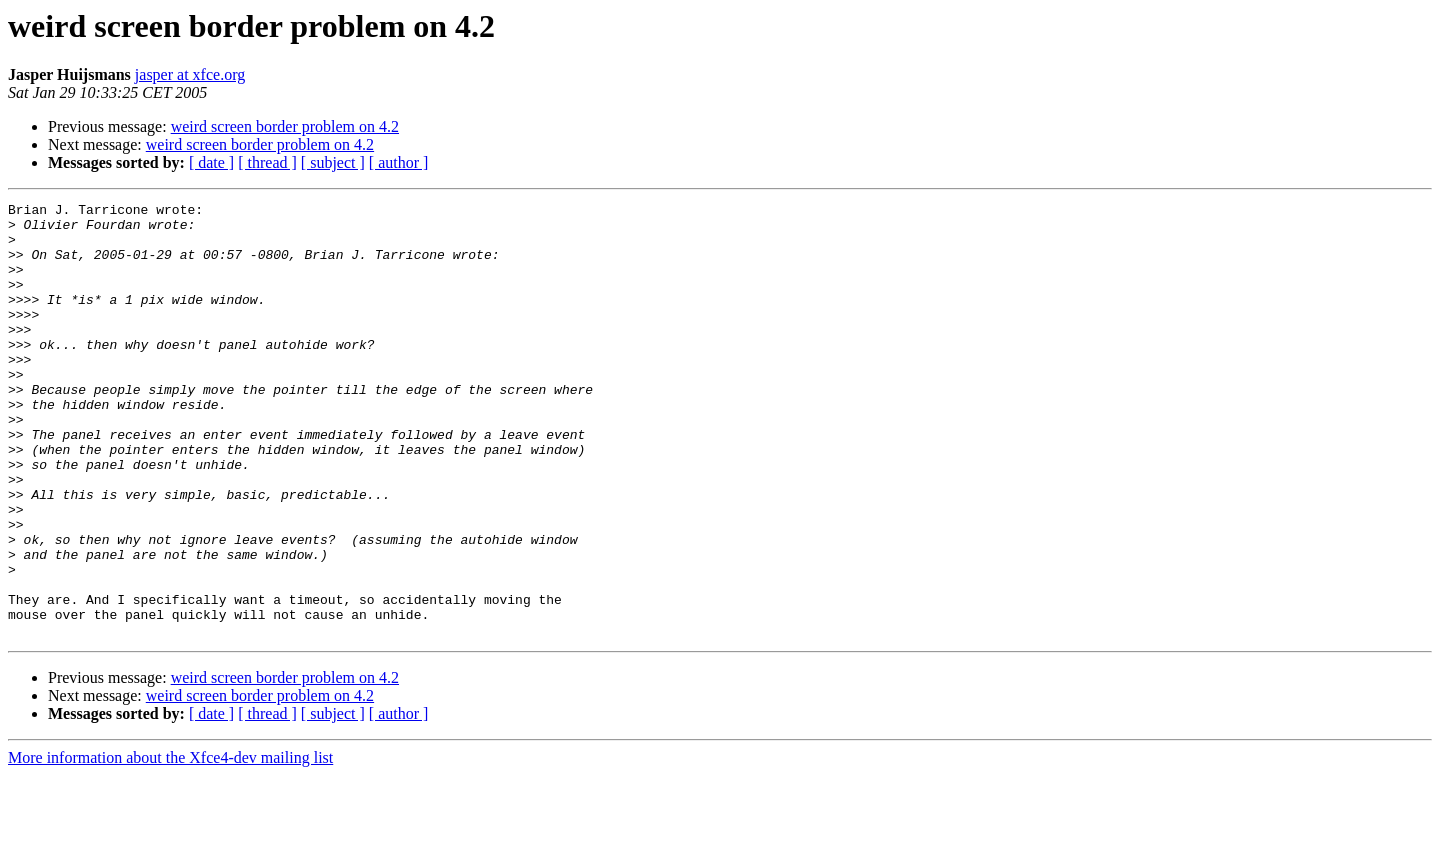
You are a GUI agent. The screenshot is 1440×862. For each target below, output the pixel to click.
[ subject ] (333, 162)
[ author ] (399, 162)
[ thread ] (267, 162)
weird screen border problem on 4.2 (285, 126)
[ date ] (211, 162)
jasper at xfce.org (190, 74)
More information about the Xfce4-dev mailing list (170, 844)
